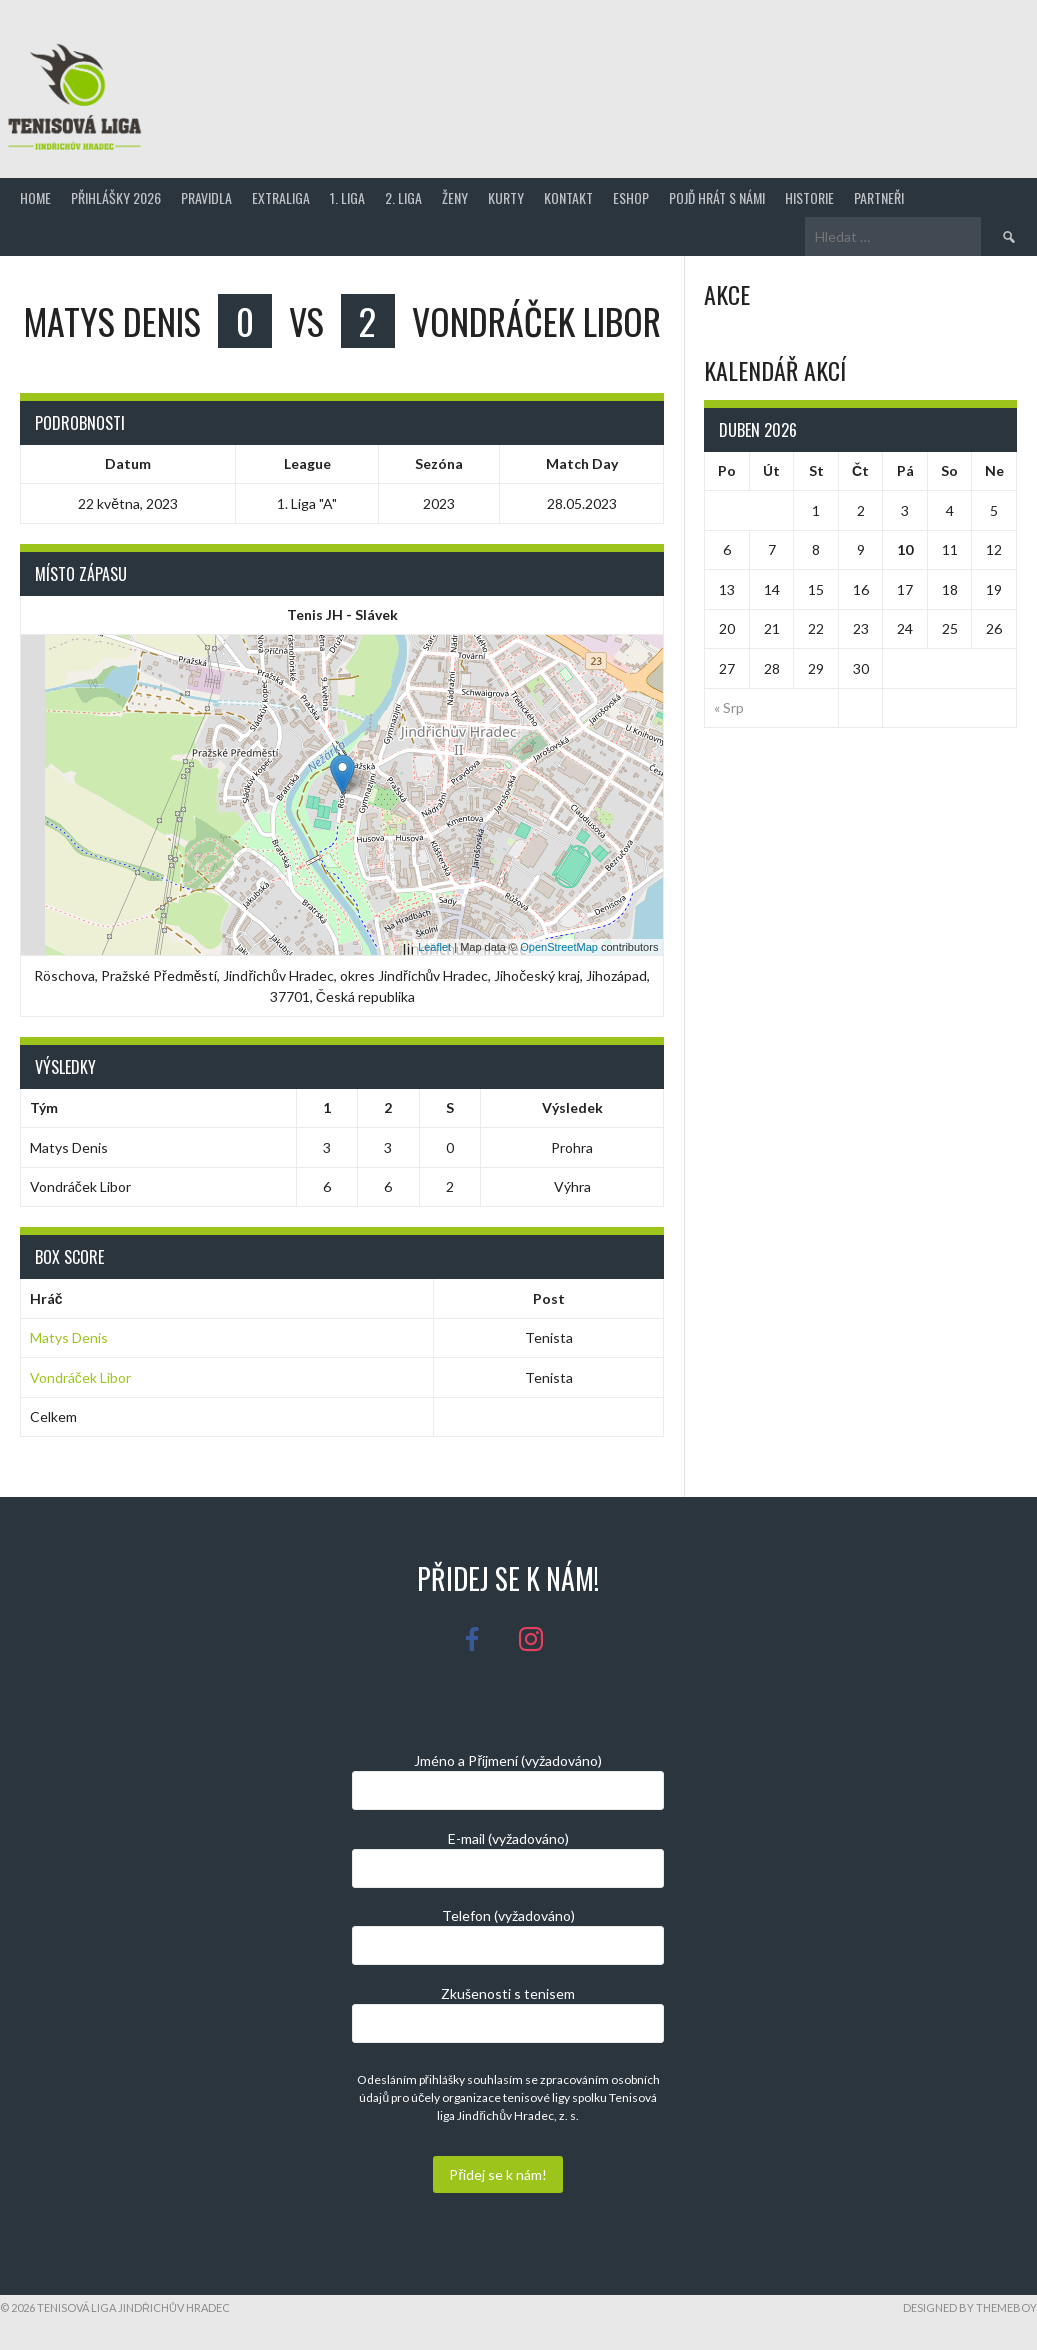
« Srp (729, 707)
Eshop (631, 197)
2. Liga (403, 197)
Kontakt (568, 197)
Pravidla (206, 197)
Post (549, 1298)
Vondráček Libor (80, 1377)
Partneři (879, 197)
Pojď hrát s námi (717, 197)
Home (35, 197)
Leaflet (434, 947)
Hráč (46, 1298)
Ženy (455, 197)
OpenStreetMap (559, 947)
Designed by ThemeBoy (970, 2307)
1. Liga (347, 197)
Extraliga (281, 197)
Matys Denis (69, 1337)
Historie (809, 197)
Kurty (506, 197)
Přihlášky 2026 (116, 197)
